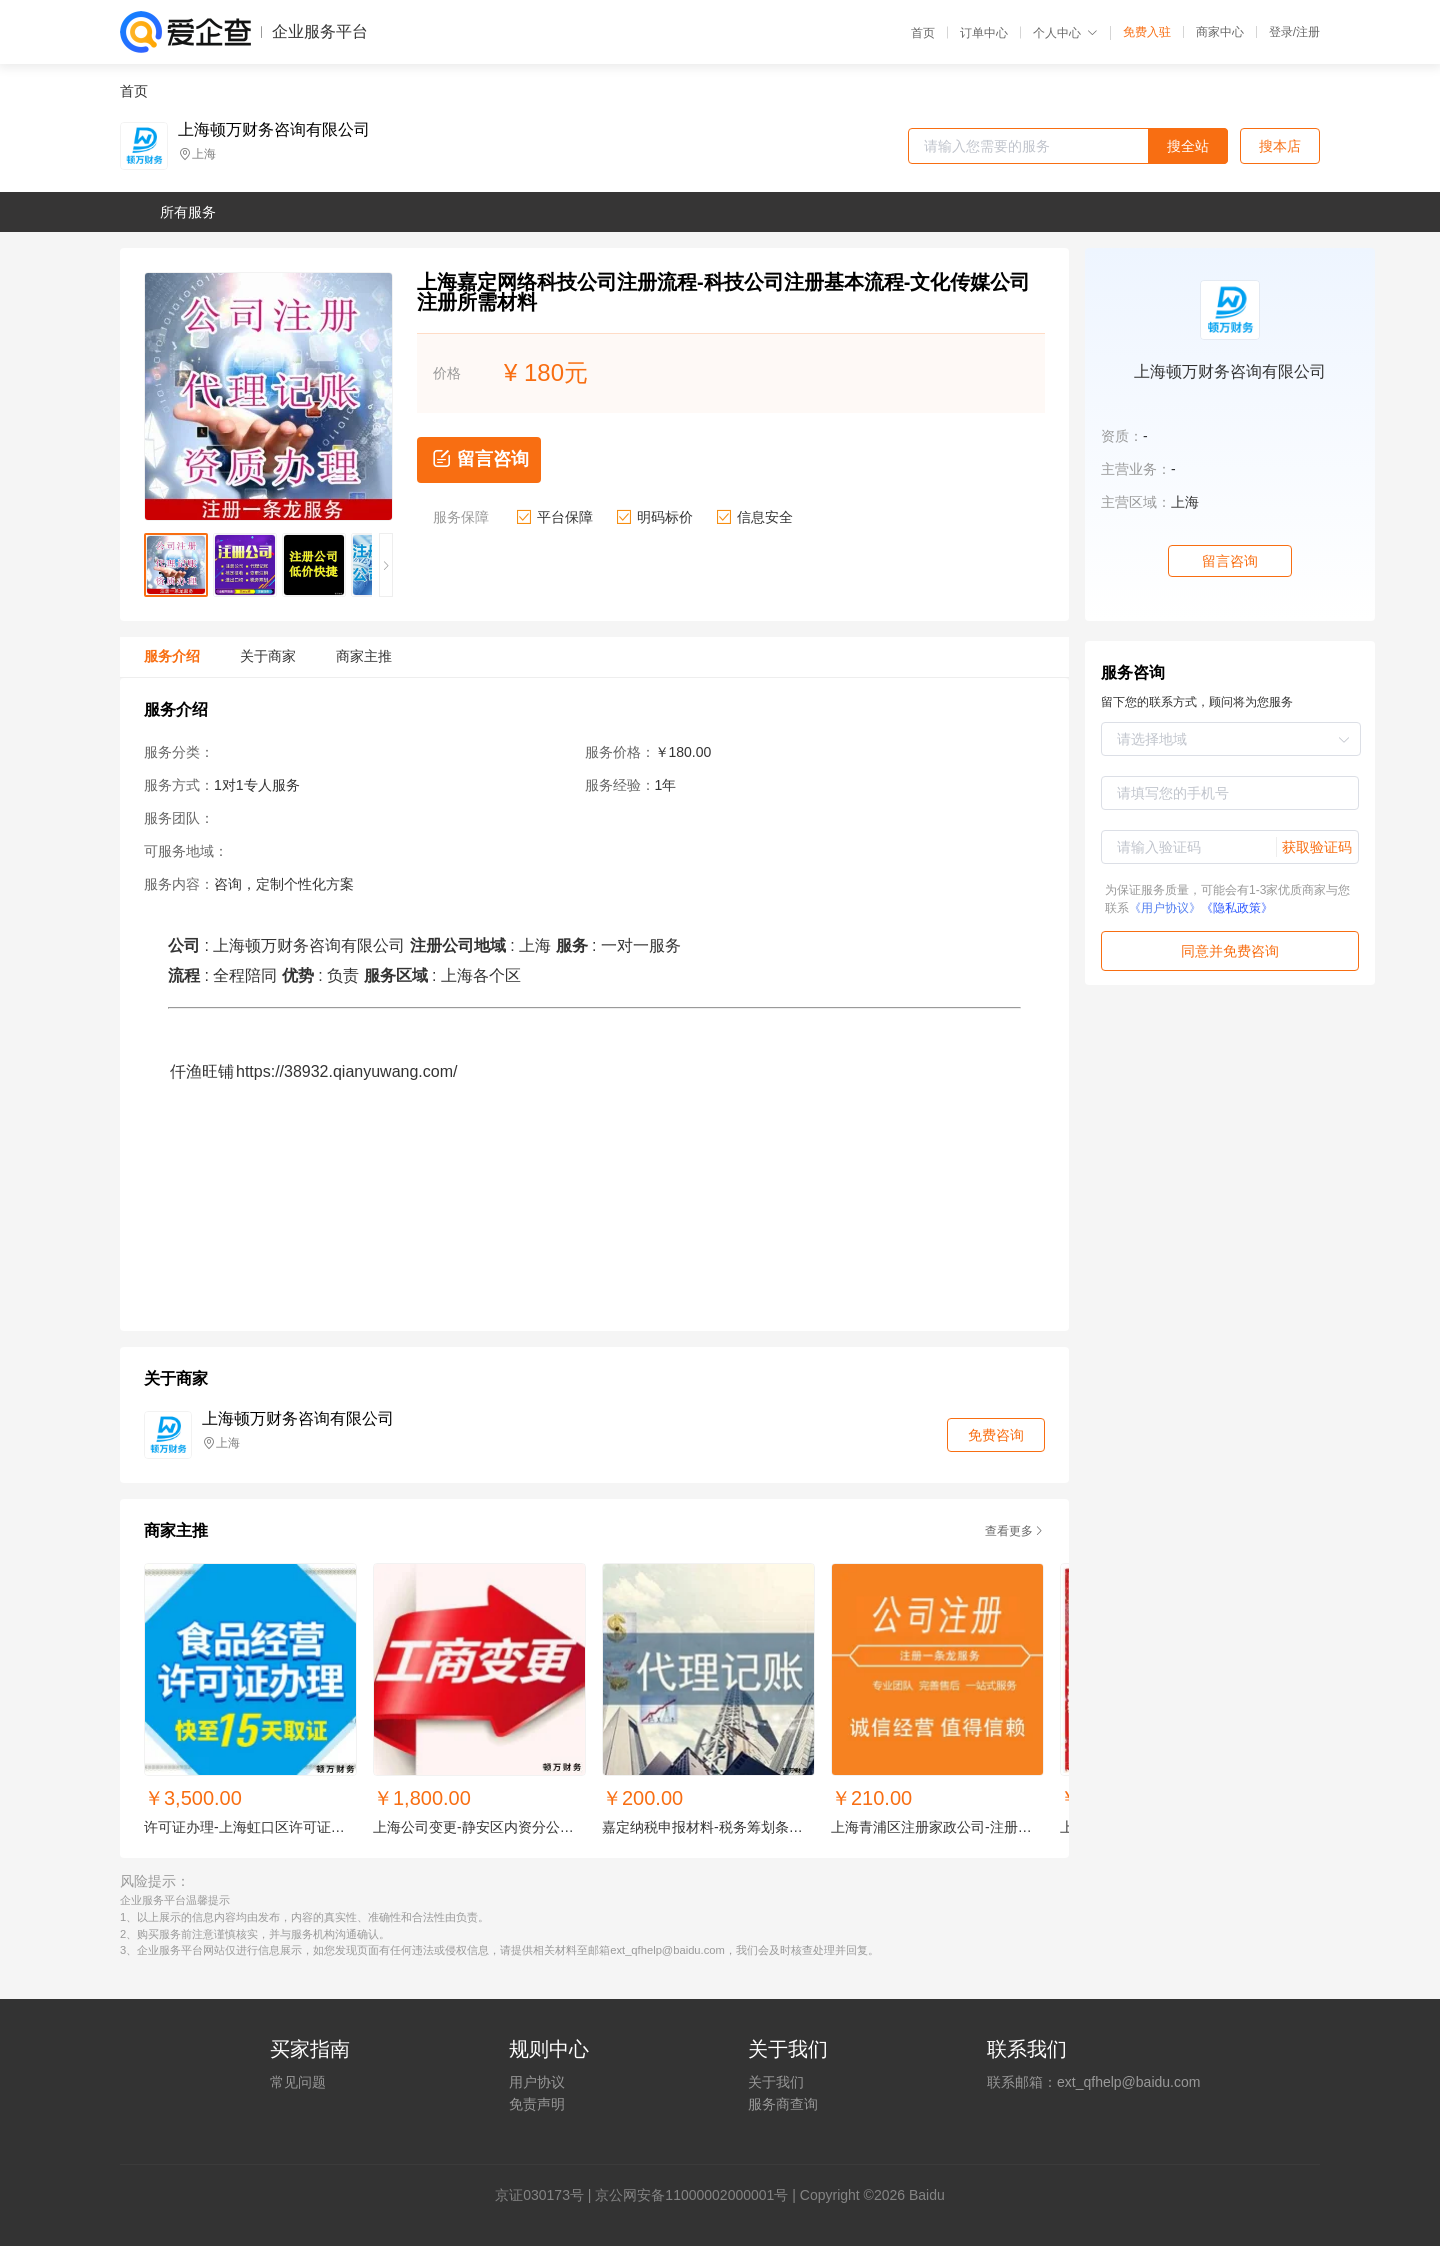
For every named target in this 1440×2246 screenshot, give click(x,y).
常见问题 (298, 2082)
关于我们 (776, 2082)
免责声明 (537, 2104)
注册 (1308, 32)
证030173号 (546, 2195)
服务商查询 (783, 2104)
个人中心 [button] (1065, 33)
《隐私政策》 (1237, 908)
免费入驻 (1147, 32)
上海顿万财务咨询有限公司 (274, 130)
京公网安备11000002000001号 (691, 2195)
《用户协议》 (1165, 908)
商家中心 (1220, 32)
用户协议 (537, 2082)
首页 (923, 33)
